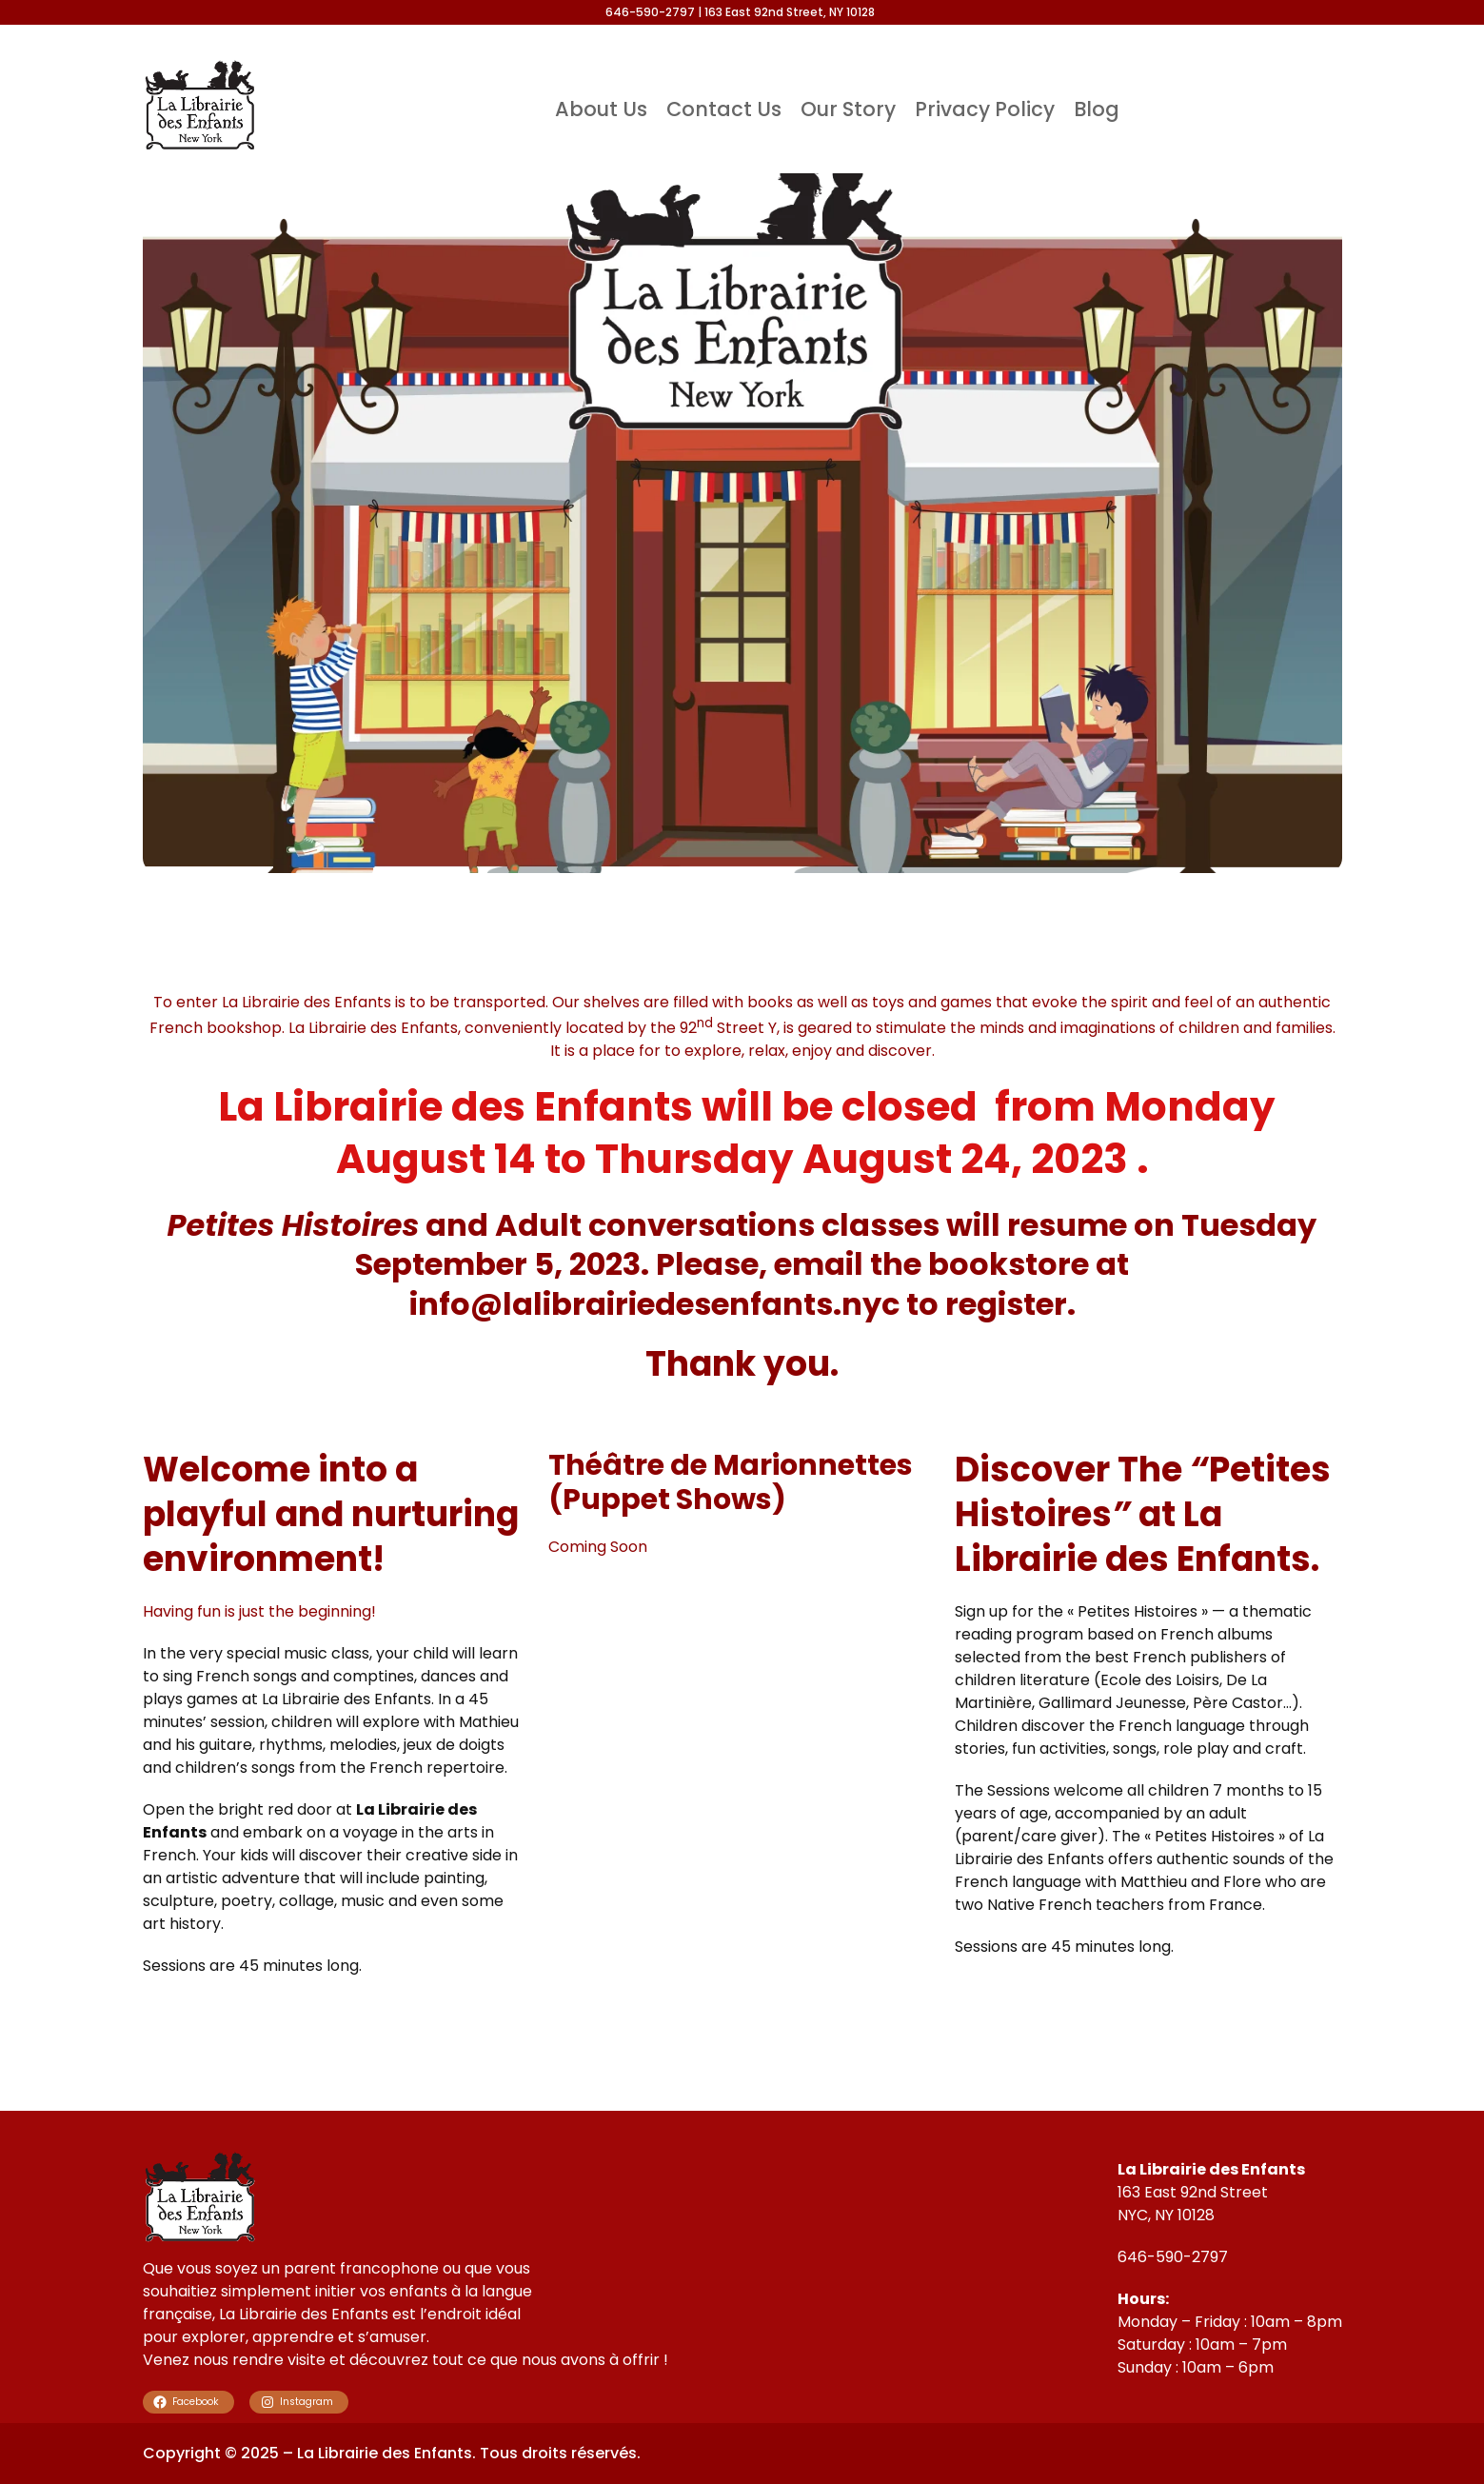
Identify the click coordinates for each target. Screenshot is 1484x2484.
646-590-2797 (1173, 2257)
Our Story (848, 109)
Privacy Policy (985, 109)
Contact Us (724, 109)
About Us (601, 109)
